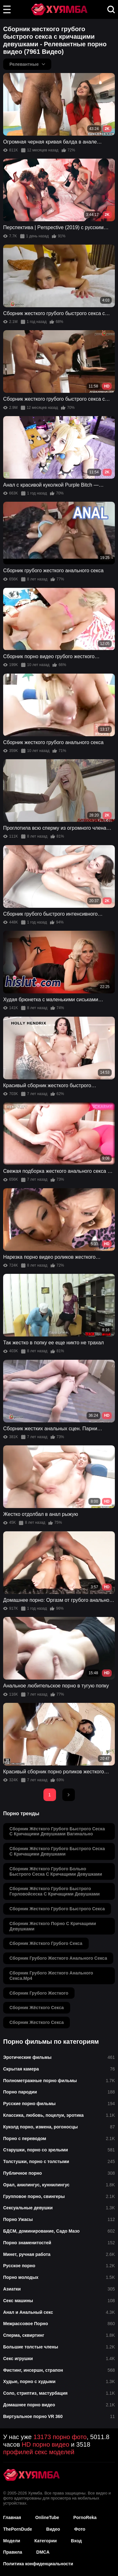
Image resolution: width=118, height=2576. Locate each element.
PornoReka (85, 2517)
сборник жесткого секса (36, 2022)
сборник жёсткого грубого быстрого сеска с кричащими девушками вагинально (57, 1831)
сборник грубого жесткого (38, 1993)
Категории (45, 2540)
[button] (7, 9)
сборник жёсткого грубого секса (45, 1943)
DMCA (42, 2552)
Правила (12, 2552)
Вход (76, 2540)
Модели (11, 2540)
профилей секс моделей (38, 2452)
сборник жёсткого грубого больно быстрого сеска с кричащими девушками (55, 1871)
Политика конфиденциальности (38, 2563)
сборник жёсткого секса (36, 2007)
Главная (12, 2517)
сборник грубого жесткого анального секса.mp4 (51, 1975)
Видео (53, 2529)
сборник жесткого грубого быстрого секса (57, 1908)
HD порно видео (45, 2444)
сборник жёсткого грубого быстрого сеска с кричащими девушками (57, 1851)
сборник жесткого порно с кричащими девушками (52, 1926)
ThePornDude (17, 2529)
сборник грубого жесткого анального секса (58, 1958)
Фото (79, 2529)
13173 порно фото (60, 2436)
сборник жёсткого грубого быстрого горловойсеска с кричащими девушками (54, 1891)
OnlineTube (47, 2517)
